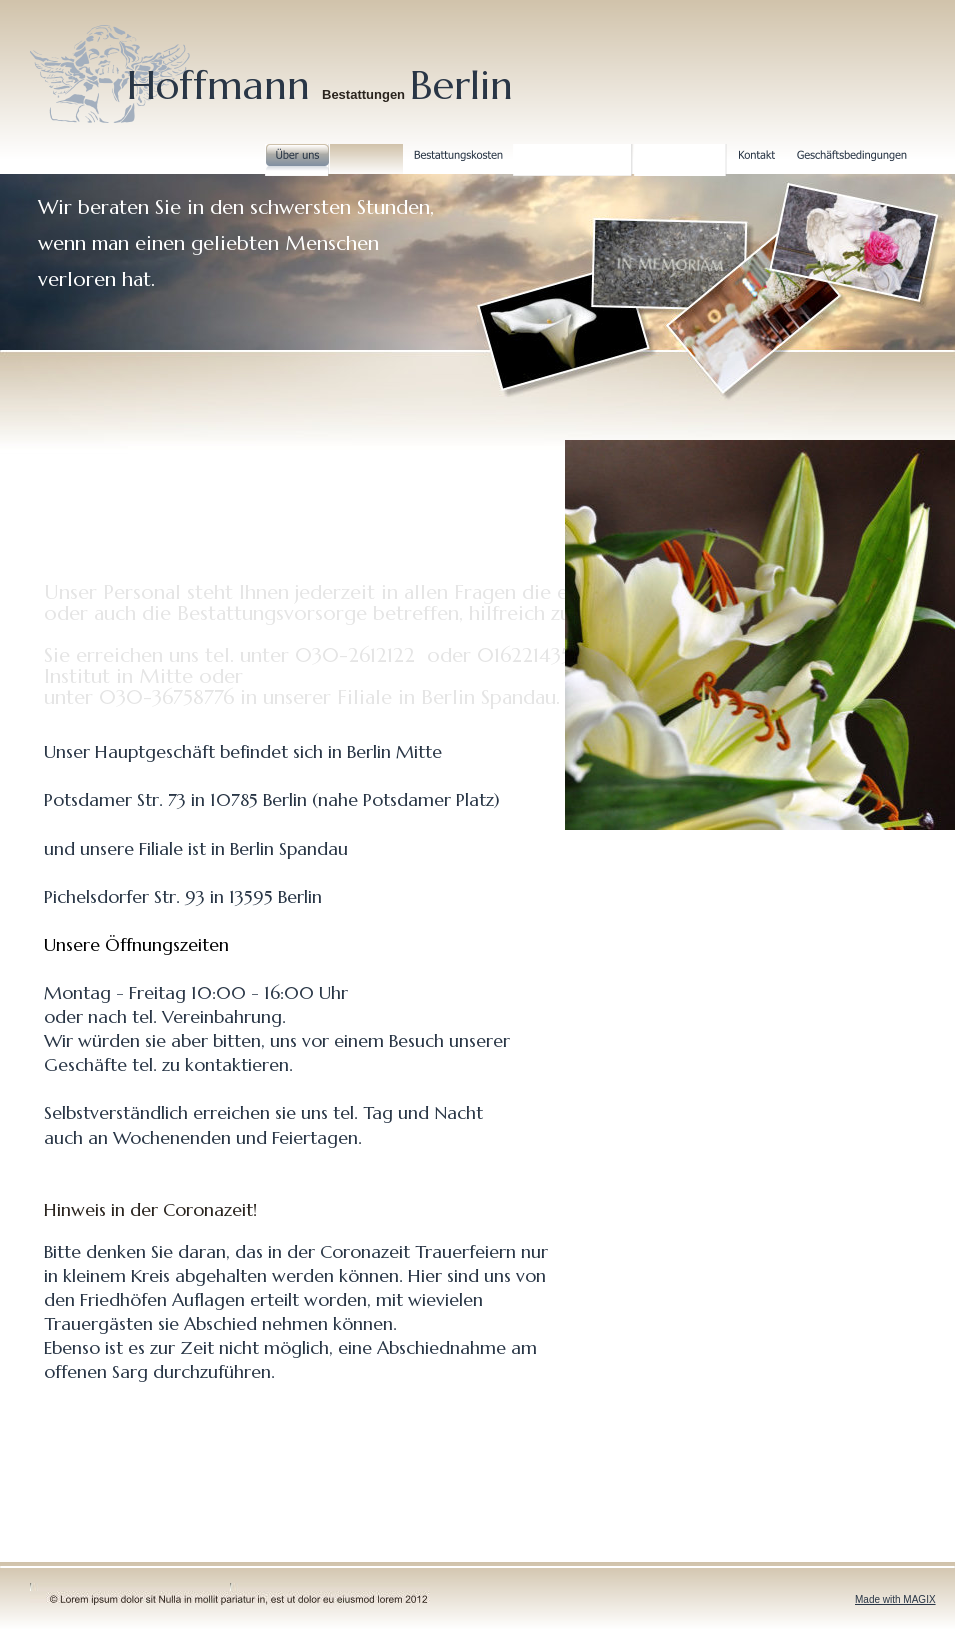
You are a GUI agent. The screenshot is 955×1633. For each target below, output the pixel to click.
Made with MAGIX (895, 1599)
